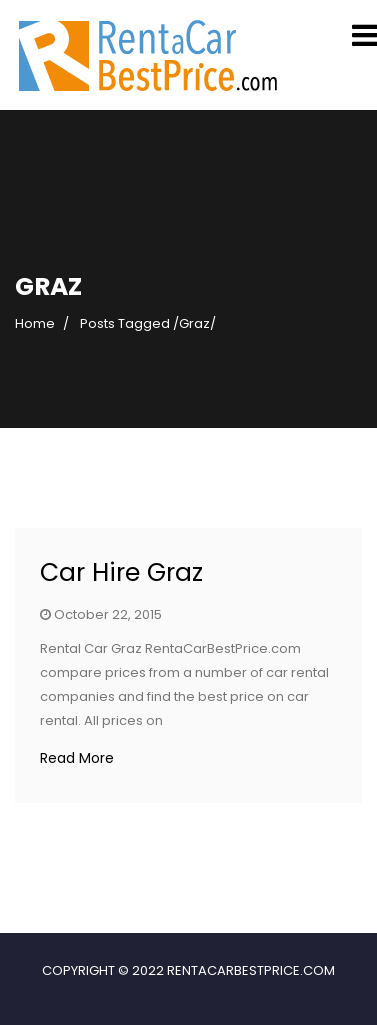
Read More (77, 758)
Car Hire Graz (121, 572)
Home (35, 323)
